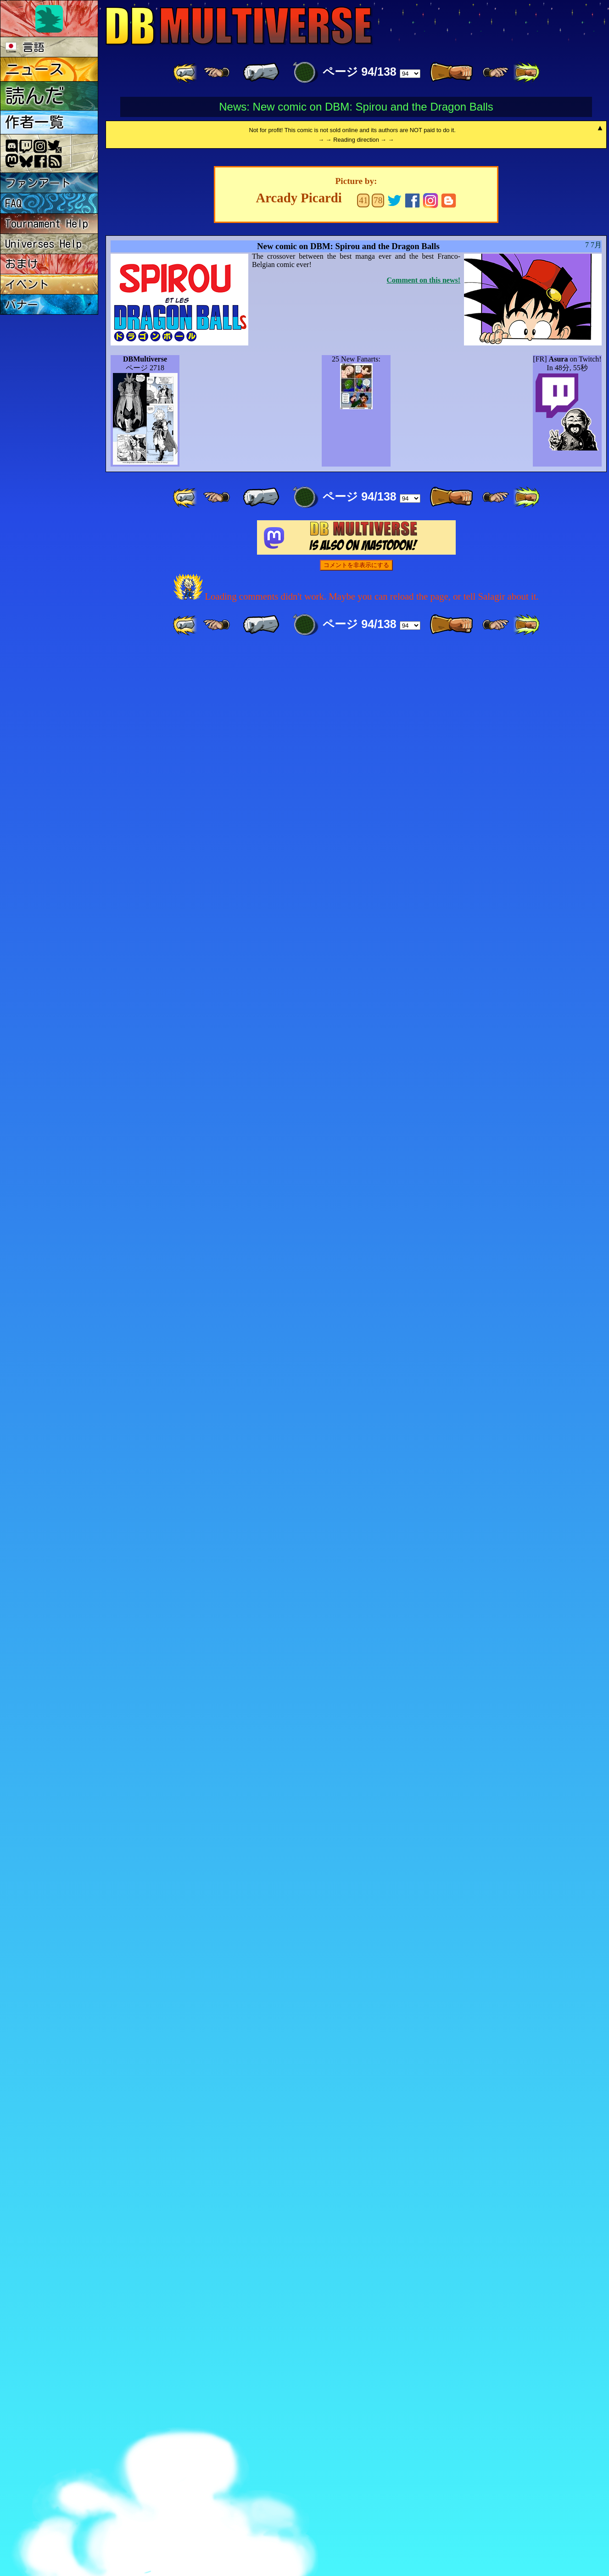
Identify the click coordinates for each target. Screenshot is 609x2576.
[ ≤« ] (216, 72)
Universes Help (43, 243)
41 (363, 2126)
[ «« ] (186, 72)
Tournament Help (46, 223)
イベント (27, 284)
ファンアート (38, 183)
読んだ (34, 96)
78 (378, 2126)
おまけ (21, 263)
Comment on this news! (423, 2206)
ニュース (34, 69)
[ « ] (261, 72)
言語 (25, 47)
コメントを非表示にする (356, 2490)
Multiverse (239, 26)
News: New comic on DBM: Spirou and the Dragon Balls (356, 106)
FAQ (13, 203)
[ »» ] (526, 72)
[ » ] (451, 72)
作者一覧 (34, 122)
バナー (21, 304)
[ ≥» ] (495, 72)
